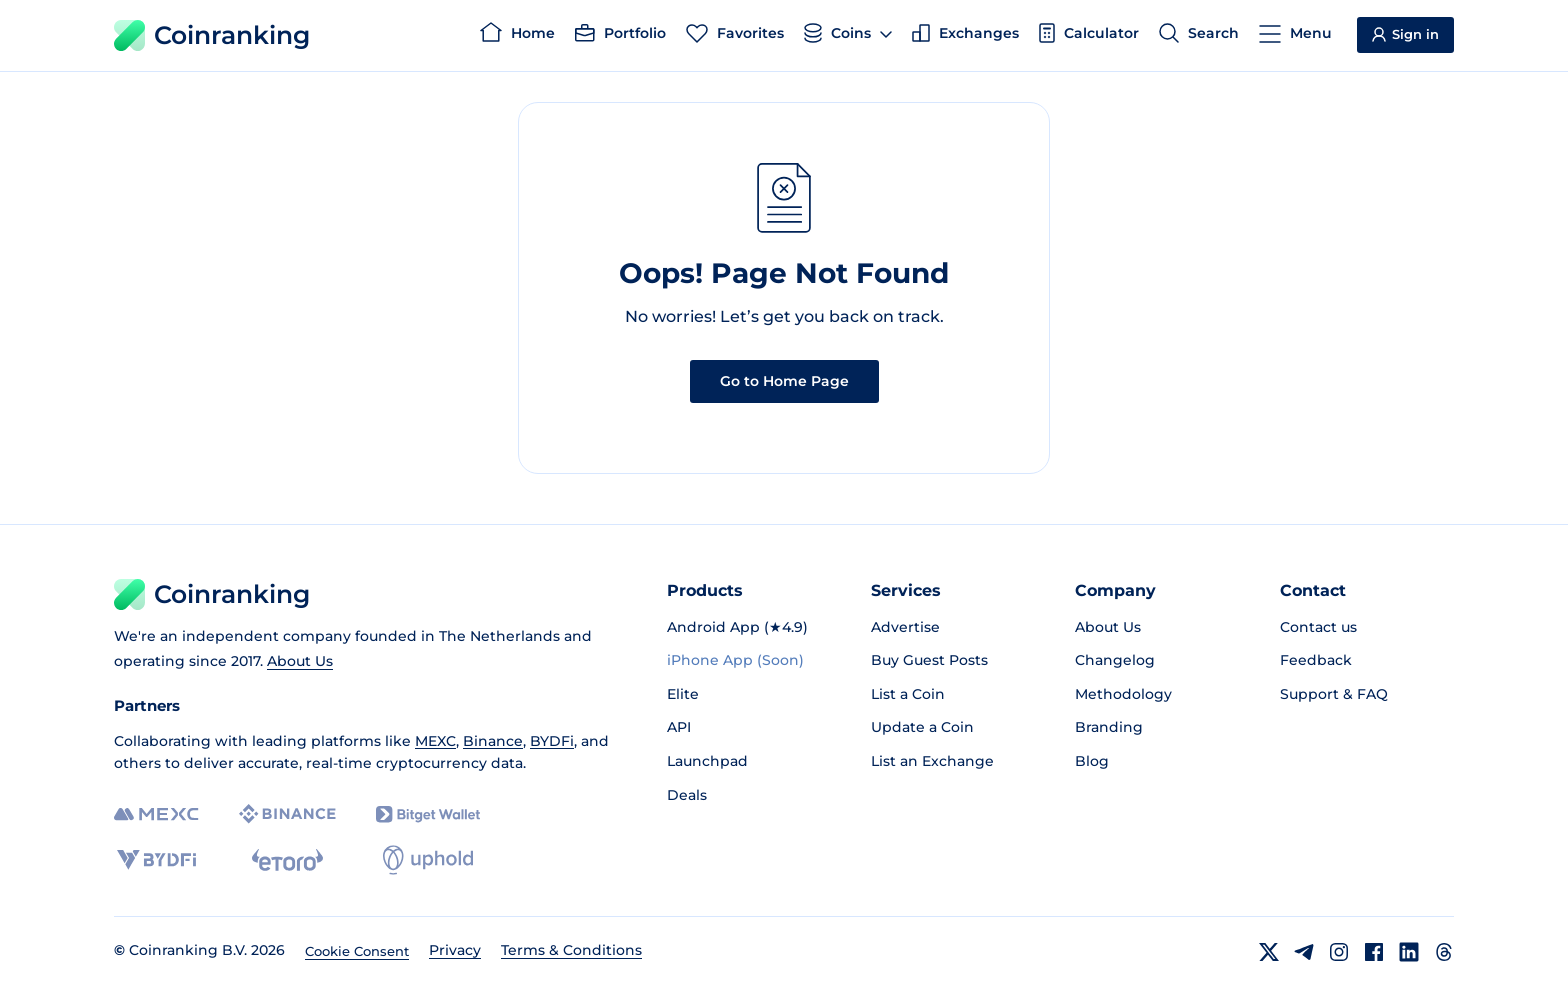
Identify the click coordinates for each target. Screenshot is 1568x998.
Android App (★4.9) (737, 627)
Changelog (1115, 660)
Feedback (1316, 660)
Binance (493, 741)
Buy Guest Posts (929, 660)
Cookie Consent (357, 951)
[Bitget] (428, 814)
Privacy (455, 950)
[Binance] (287, 814)
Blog (1092, 761)
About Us (300, 661)
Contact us (1318, 627)
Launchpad (707, 761)
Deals (687, 795)
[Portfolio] (620, 36)
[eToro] (287, 860)
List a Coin (908, 694)
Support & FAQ (1334, 694)
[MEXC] (156, 814)
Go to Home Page (784, 381)
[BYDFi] (156, 860)
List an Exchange (932, 761)
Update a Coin (922, 727)
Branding (1109, 727)
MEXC (435, 741)
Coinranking (212, 35)
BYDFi (552, 741)
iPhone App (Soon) (735, 660)
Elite (683, 694)
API (679, 727)
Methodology (1123, 694)
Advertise (905, 627)
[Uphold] (428, 860)
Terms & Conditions (571, 950)
